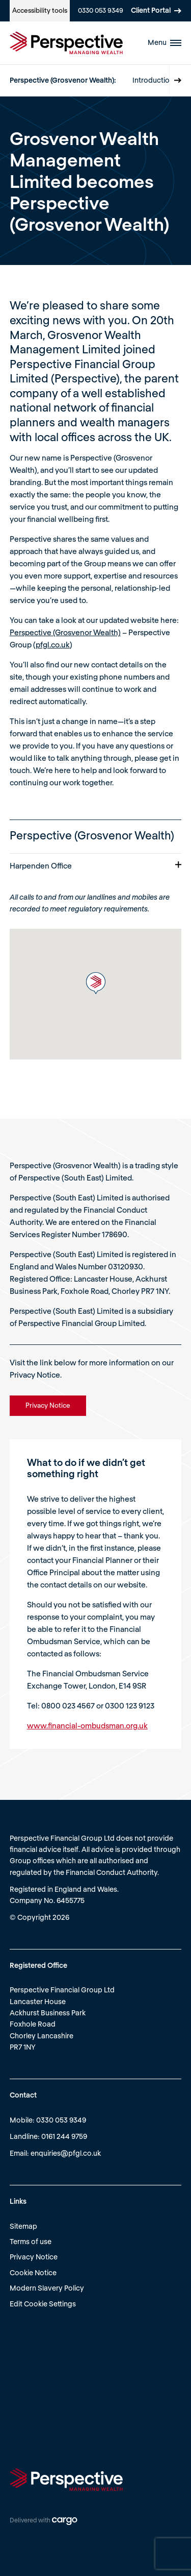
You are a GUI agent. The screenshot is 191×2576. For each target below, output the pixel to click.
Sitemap (23, 2226)
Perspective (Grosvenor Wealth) (65, 632)
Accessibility (39, 10)
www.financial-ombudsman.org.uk (87, 1725)
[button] (95, 983)
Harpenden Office (96, 865)
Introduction (153, 80)
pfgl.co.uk (53, 644)
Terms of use (30, 2241)
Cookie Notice (33, 2272)
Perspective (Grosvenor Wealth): (63, 80)
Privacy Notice (34, 2256)
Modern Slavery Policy (47, 2287)
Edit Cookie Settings (43, 2303)
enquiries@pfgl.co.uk (66, 2153)
